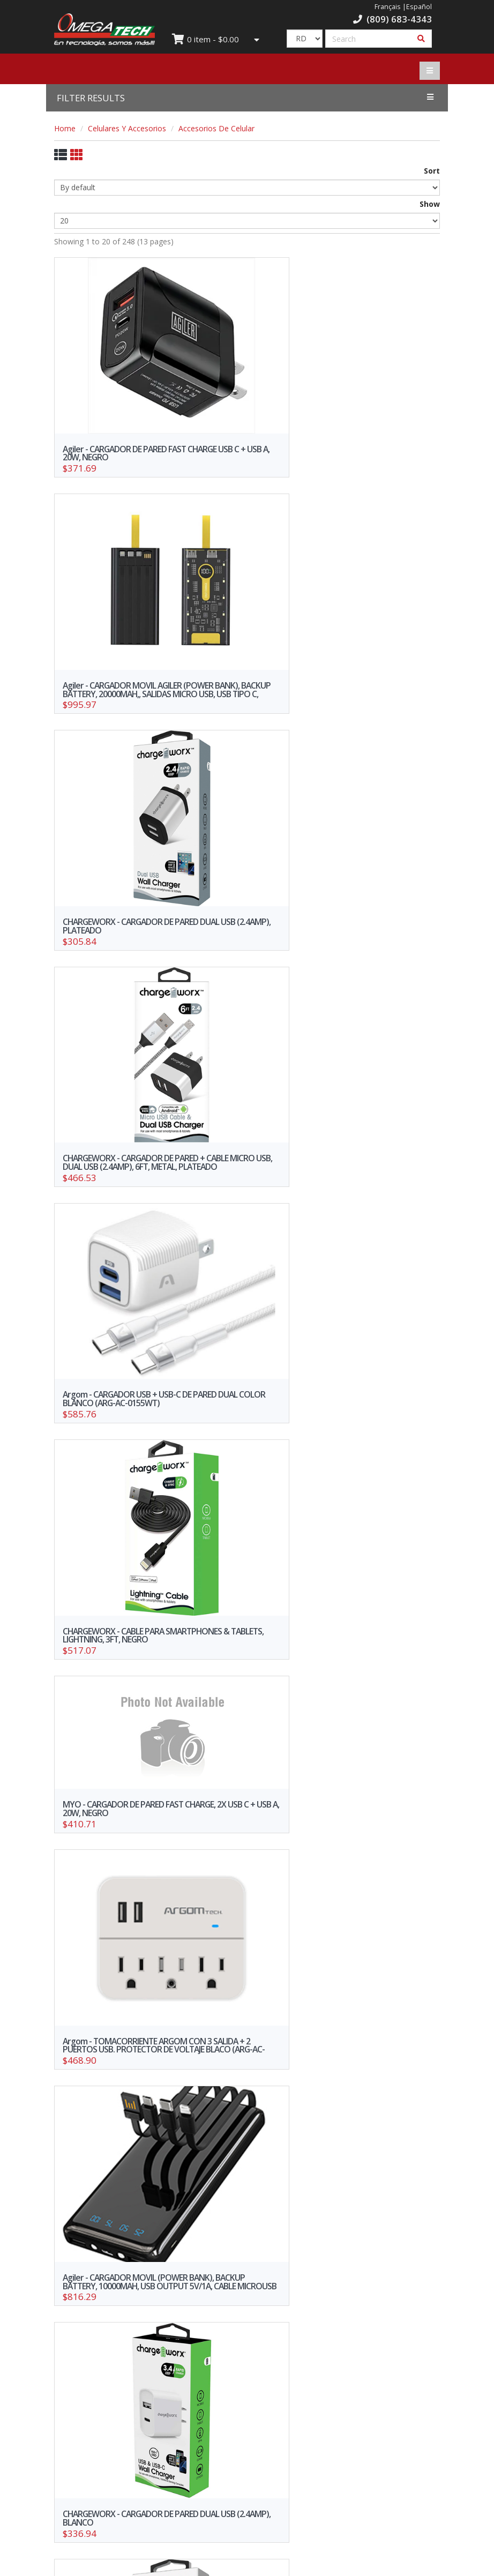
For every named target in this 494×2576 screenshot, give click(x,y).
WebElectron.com (263, 2564)
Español (419, 6)
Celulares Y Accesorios (127, 128)
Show (430, 204)
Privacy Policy (348, 2399)
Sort (432, 171)
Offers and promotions (146, 2383)
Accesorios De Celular (216, 128)
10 (317, 2288)
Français (388, 6)
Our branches (347, 2383)
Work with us (146, 2446)
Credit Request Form (146, 2399)
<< (118, 2288)
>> (376, 2288)
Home (65, 128)
